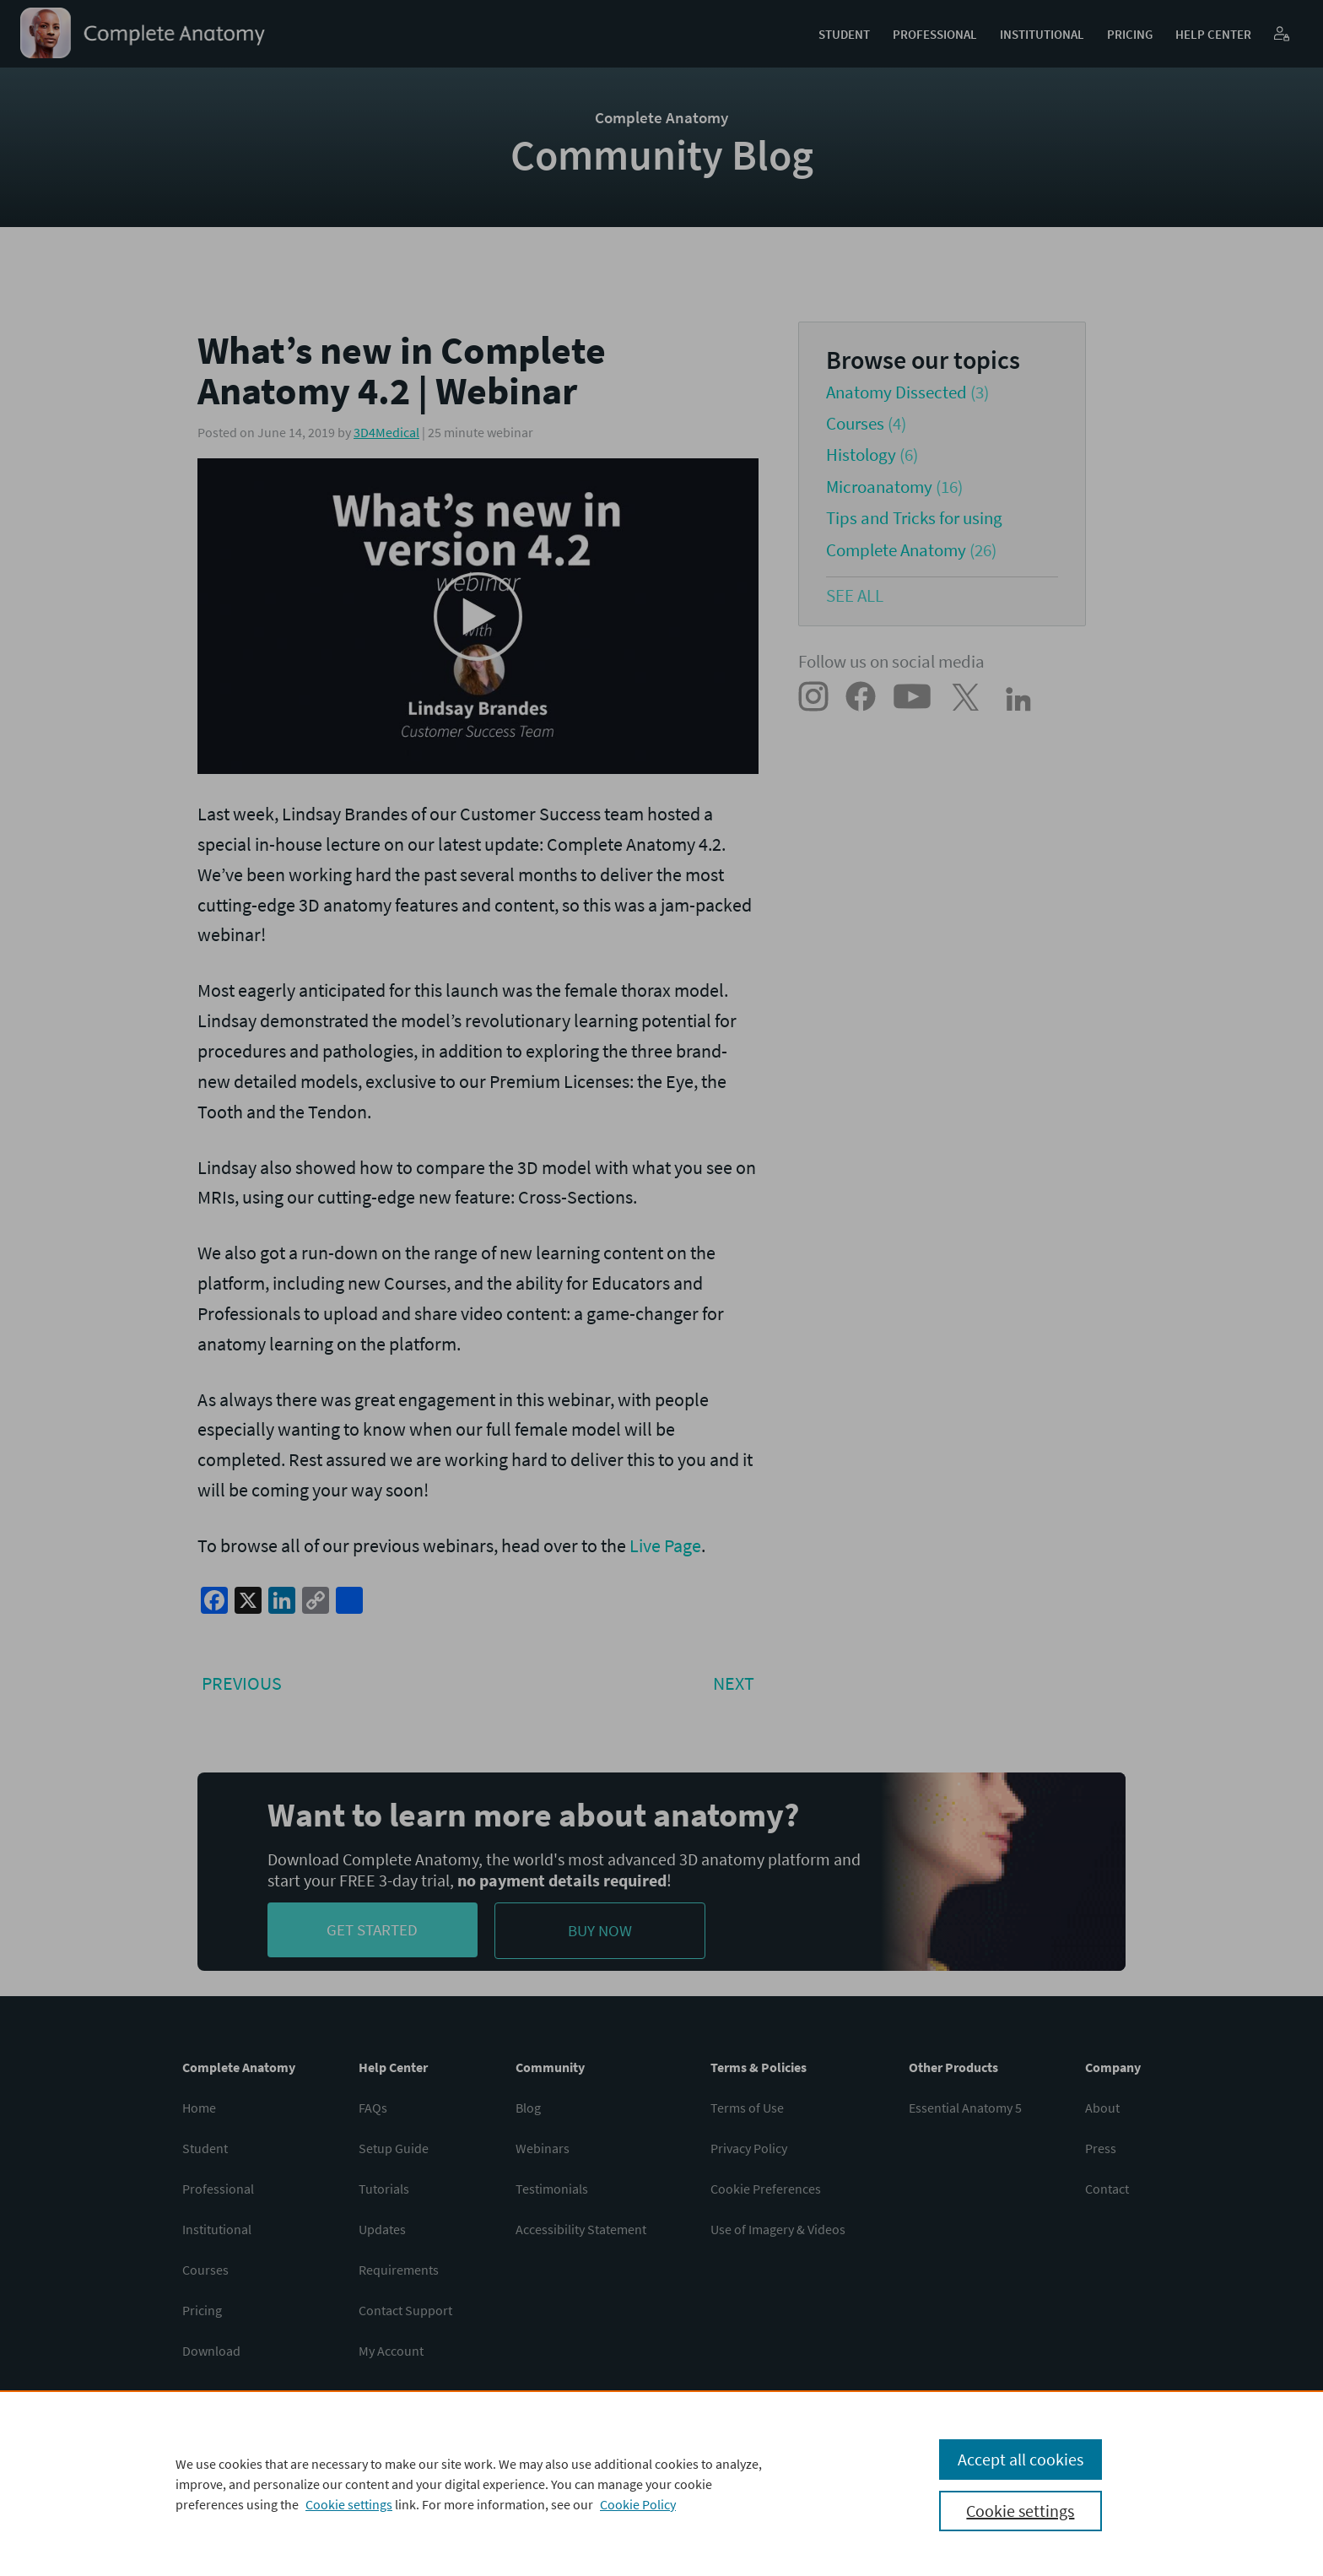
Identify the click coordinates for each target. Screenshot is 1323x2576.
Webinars (543, 2148)
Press (1100, 2148)
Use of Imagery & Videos (777, 2229)
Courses (855, 424)
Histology (861, 455)
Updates (382, 2229)
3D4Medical (386, 432)
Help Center (1213, 34)
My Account (391, 2350)
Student (844, 34)
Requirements (399, 2269)
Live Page (665, 1545)
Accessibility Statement (581, 2229)
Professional (935, 34)
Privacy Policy (748, 2148)
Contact (1107, 2188)
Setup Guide (394, 2148)
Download (211, 2350)
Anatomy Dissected (896, 392)
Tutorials (384, 2188)
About (1102, 2107)
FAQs (373, 2107)
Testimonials (552, 2188)
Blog (528, 2107)
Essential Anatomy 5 (965, 2107)
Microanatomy (879, 487)
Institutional (1042, 34)
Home (199, 2107)
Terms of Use (747, 2107)
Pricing (1130, 34)
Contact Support (405, 2310)
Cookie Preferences (765, 2188)
